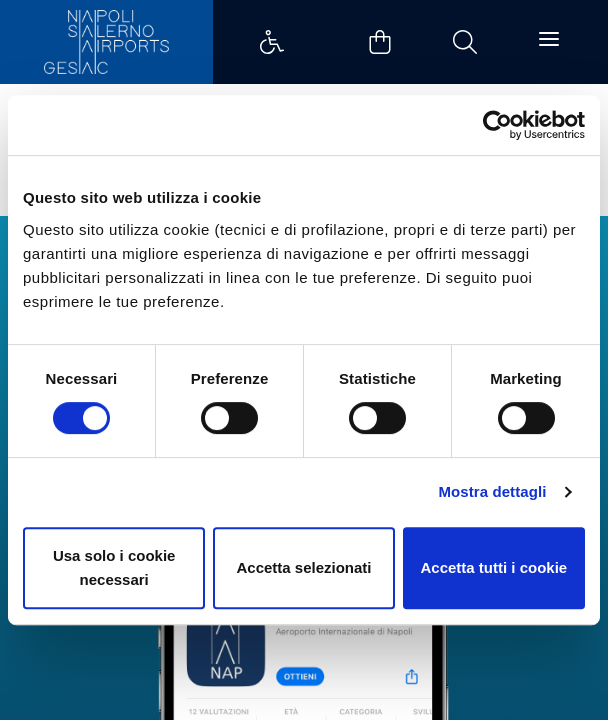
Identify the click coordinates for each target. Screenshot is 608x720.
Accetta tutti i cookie (493, 567)
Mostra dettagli (492, 491)
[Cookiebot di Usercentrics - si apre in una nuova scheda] (497, 125)
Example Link (272, 42)
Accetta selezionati (303, 567)
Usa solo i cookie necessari (114, 567)
